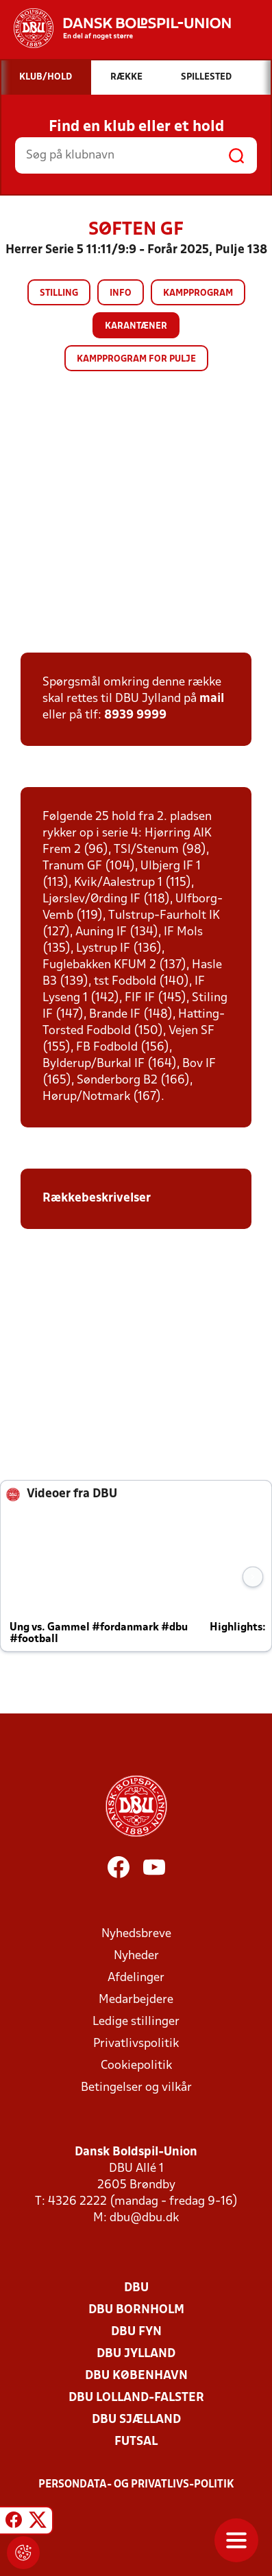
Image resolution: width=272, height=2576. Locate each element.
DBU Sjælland (136, 2420)
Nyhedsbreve (136, 1934)
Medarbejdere (136, 2000)
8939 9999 (135, 715)
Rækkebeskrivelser (97, 1198)
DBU (136, 2288)
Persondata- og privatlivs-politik (136, 2485)
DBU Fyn (136, 2332)
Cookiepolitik (136, 2066)
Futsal (136, 2442)
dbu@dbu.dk (144, 2218)
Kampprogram (198, 293)
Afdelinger (136, 1978)
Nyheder (136, 1956)
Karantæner (136, 326)
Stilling (59, 293)
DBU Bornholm (136, 2310)
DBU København (136, 2376)
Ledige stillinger (136, 2022)
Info (121, 293)
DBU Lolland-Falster (136, 2398)
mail (211, 699)
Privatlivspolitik (136, 2044)
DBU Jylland (136, 2354)
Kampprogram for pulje (136, 359)
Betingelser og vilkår (136, 2088)
